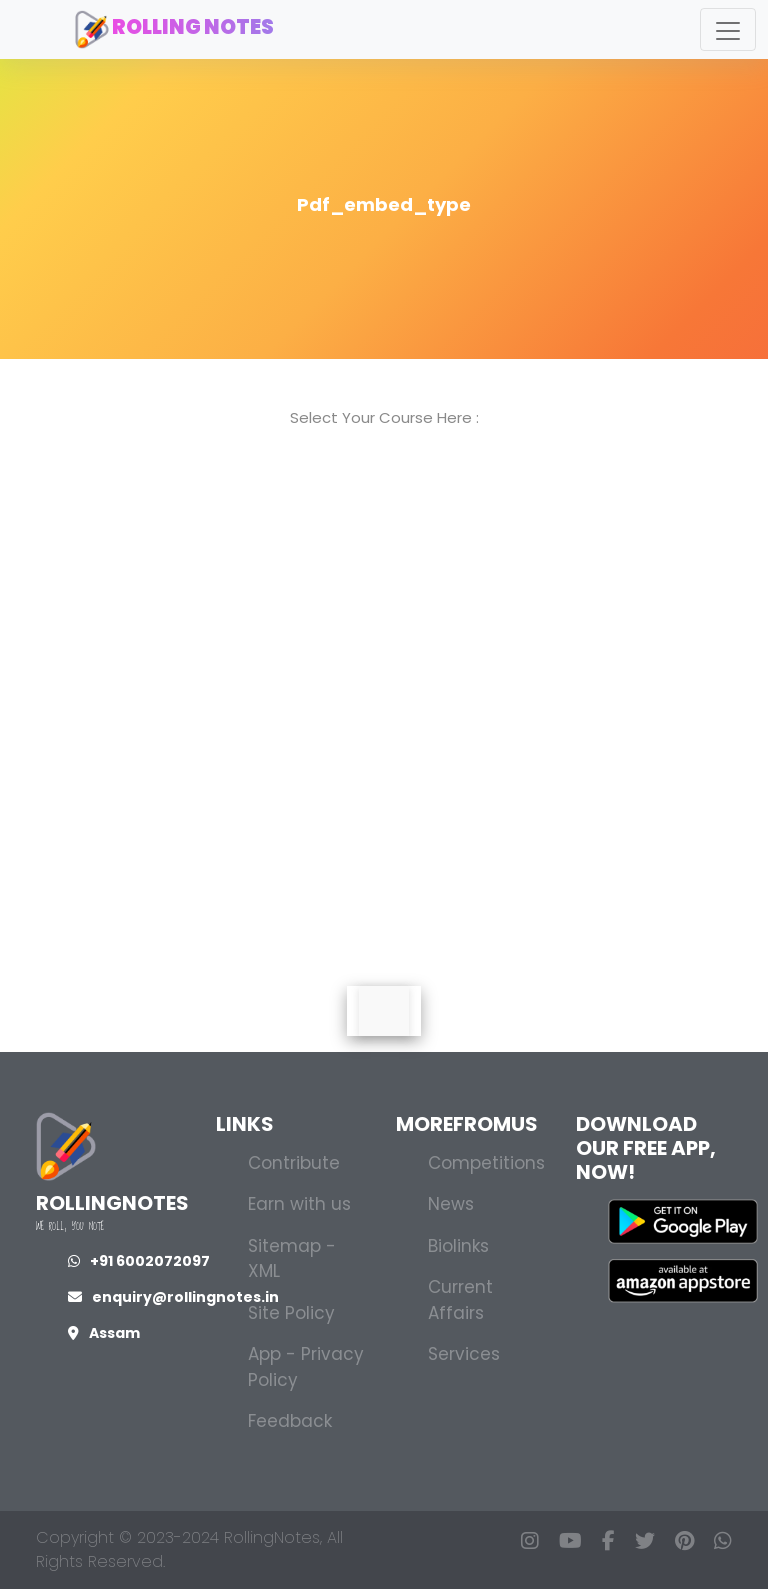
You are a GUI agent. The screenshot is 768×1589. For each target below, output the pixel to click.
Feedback (290, 1421)
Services (464, 1354)
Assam (104, 1333)
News (451, 1204)
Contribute (294, 1163)
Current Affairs (460, 1300)
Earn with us (299, 1204)
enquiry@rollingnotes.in (173, 1297)
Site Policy (291, 1313)
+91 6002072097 (139, 1261)
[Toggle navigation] (728, 29)
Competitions (486, 1163)
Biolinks (458, 1246)
